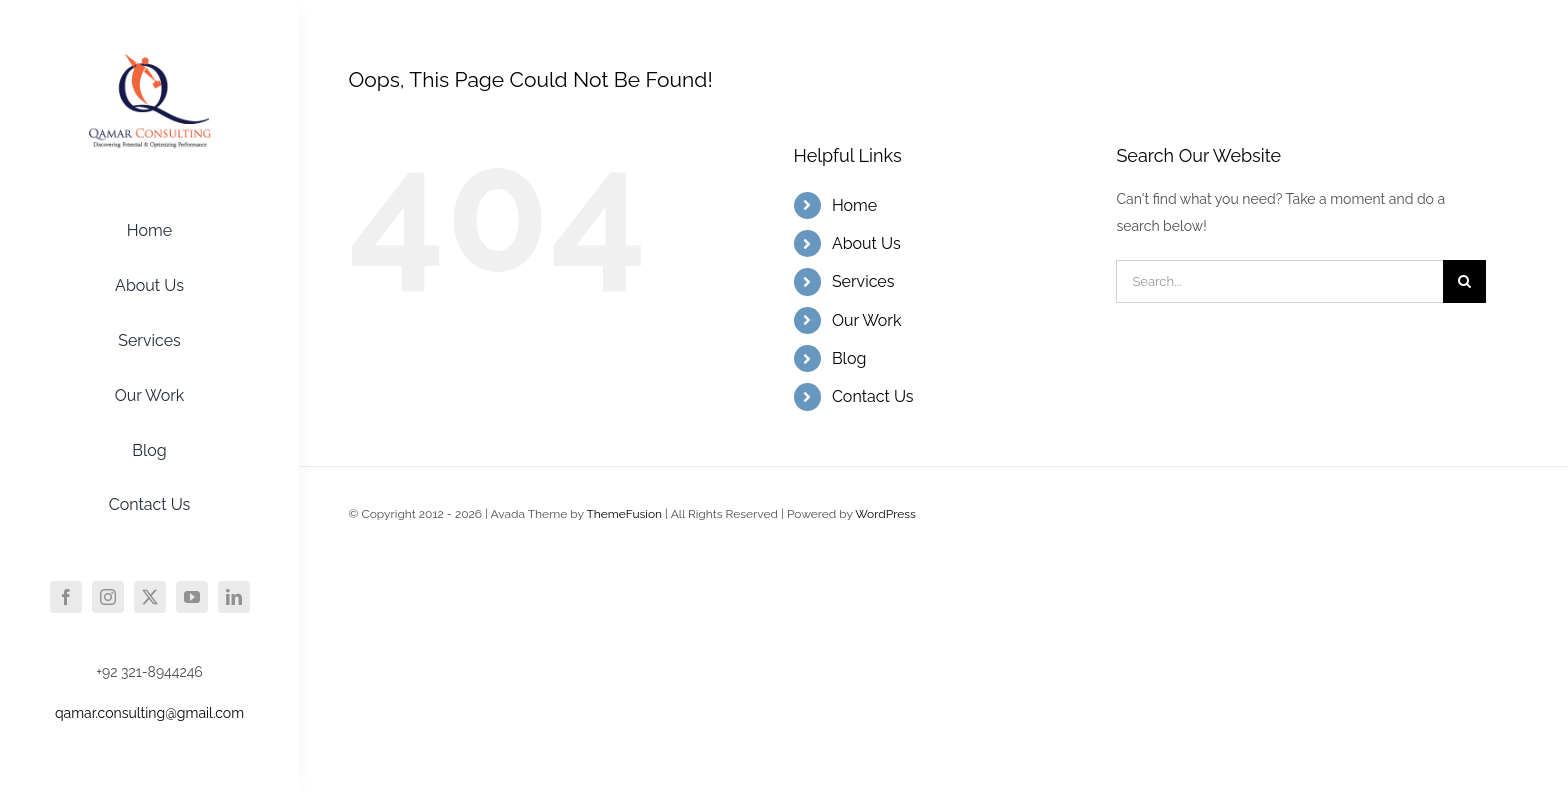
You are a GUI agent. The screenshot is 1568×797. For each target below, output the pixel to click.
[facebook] (66, 597)
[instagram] (108, 597)
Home (854, 205)
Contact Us (873, 396)
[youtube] (192, 597)
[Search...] (1279, 281)
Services (863, 281)
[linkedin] (234, 597)
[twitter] (150, 597)
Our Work (867, 320)
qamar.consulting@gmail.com (149, 713)
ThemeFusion (624, 514)
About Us (866, 243)
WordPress (885, 514)
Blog (849, 358)
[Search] (1464, 281)
